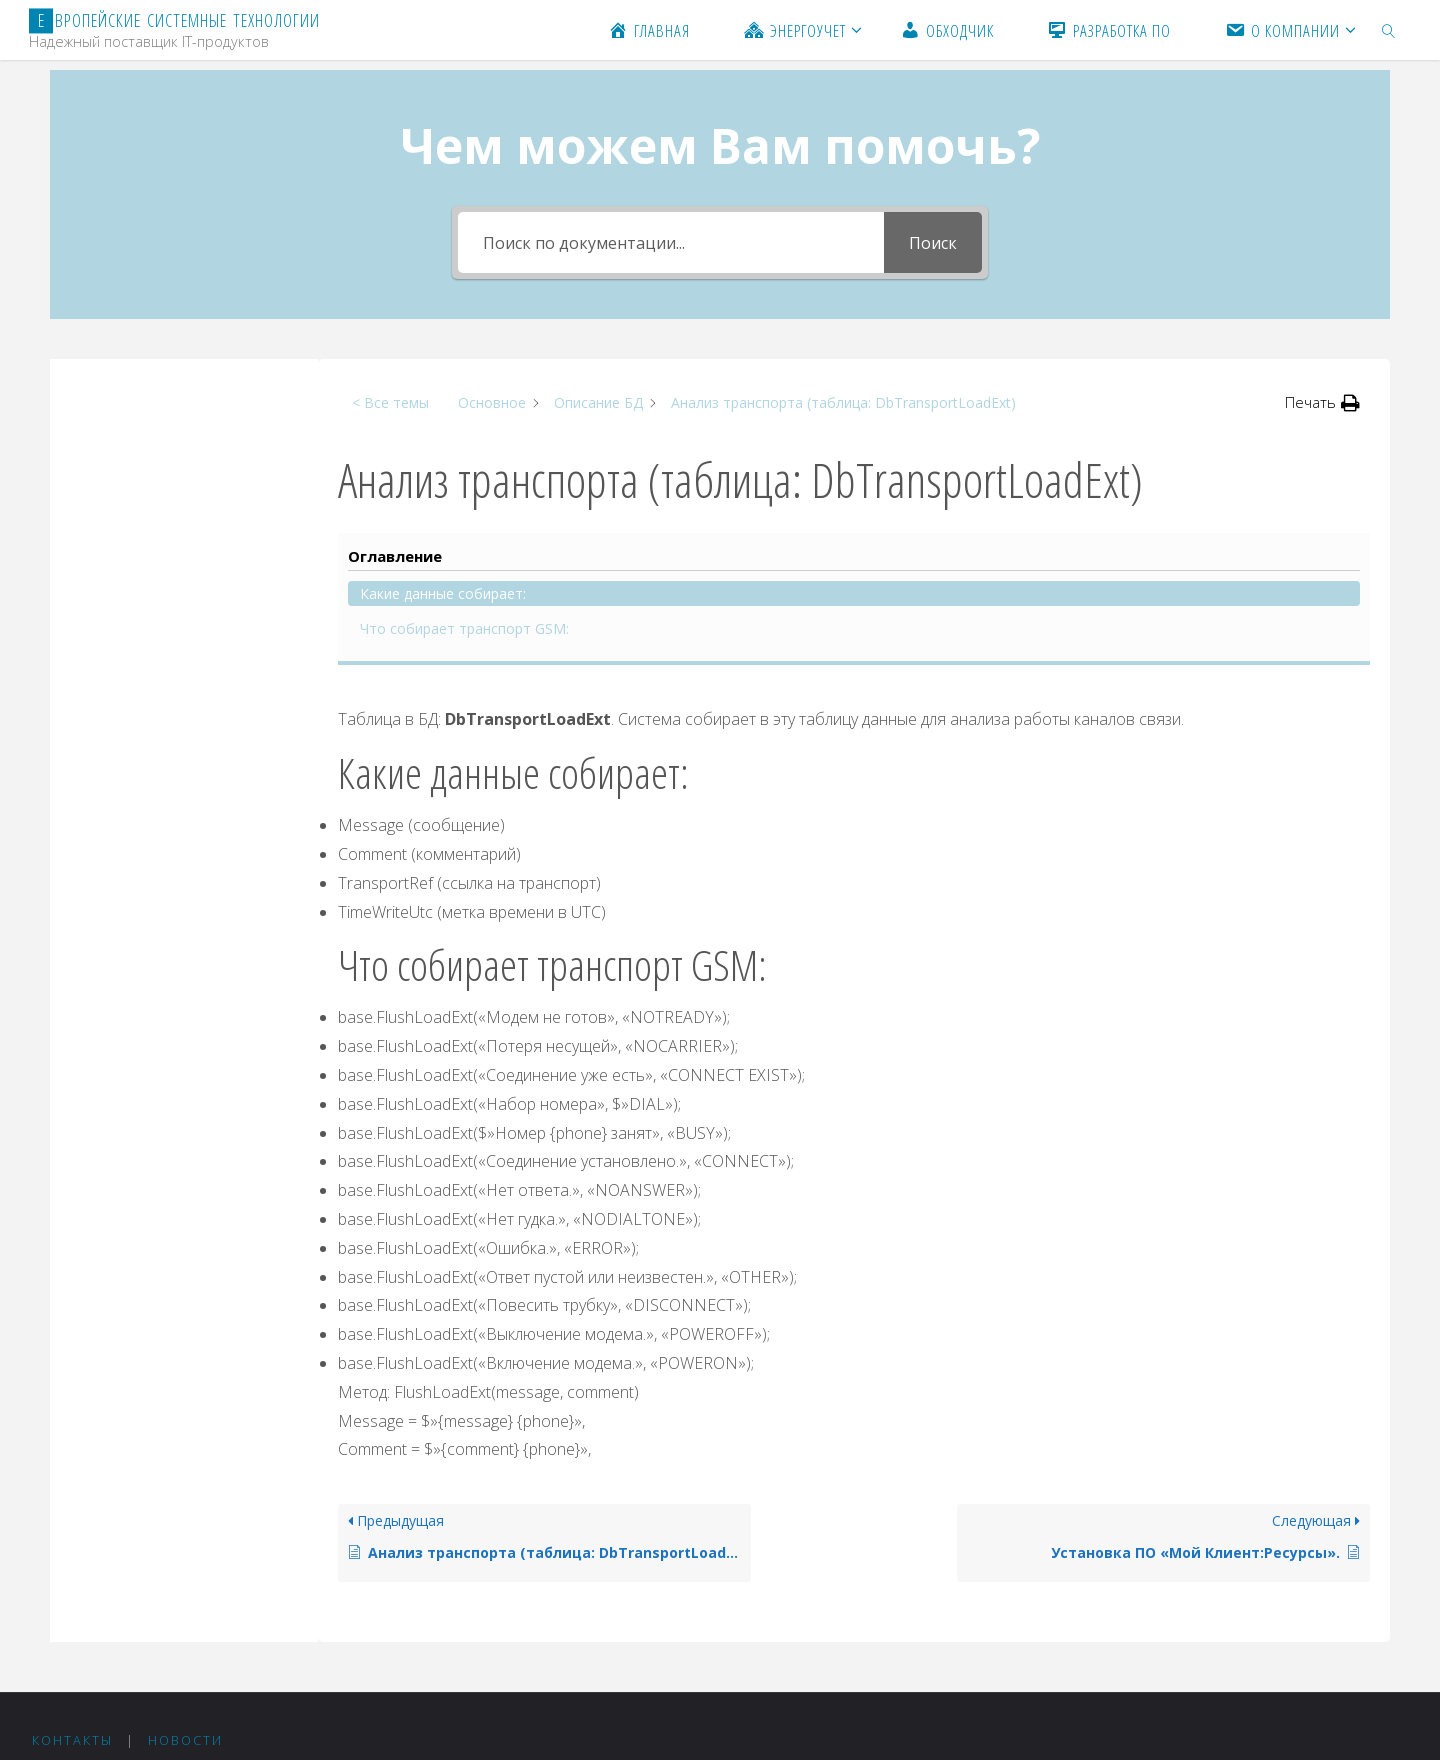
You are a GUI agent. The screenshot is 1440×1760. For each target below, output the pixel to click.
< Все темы (390, 402)
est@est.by (115, 1688)
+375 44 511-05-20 (160, 1636)
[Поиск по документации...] (671, 242)
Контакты (72, 1568)
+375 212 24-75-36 (162, 1662)
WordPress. (1369, 1610)
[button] (1322, 402)
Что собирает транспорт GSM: (167, 475)
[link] (1389, 30)
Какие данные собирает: (165, 429)
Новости (185, 1568)
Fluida (1292, 1610)
